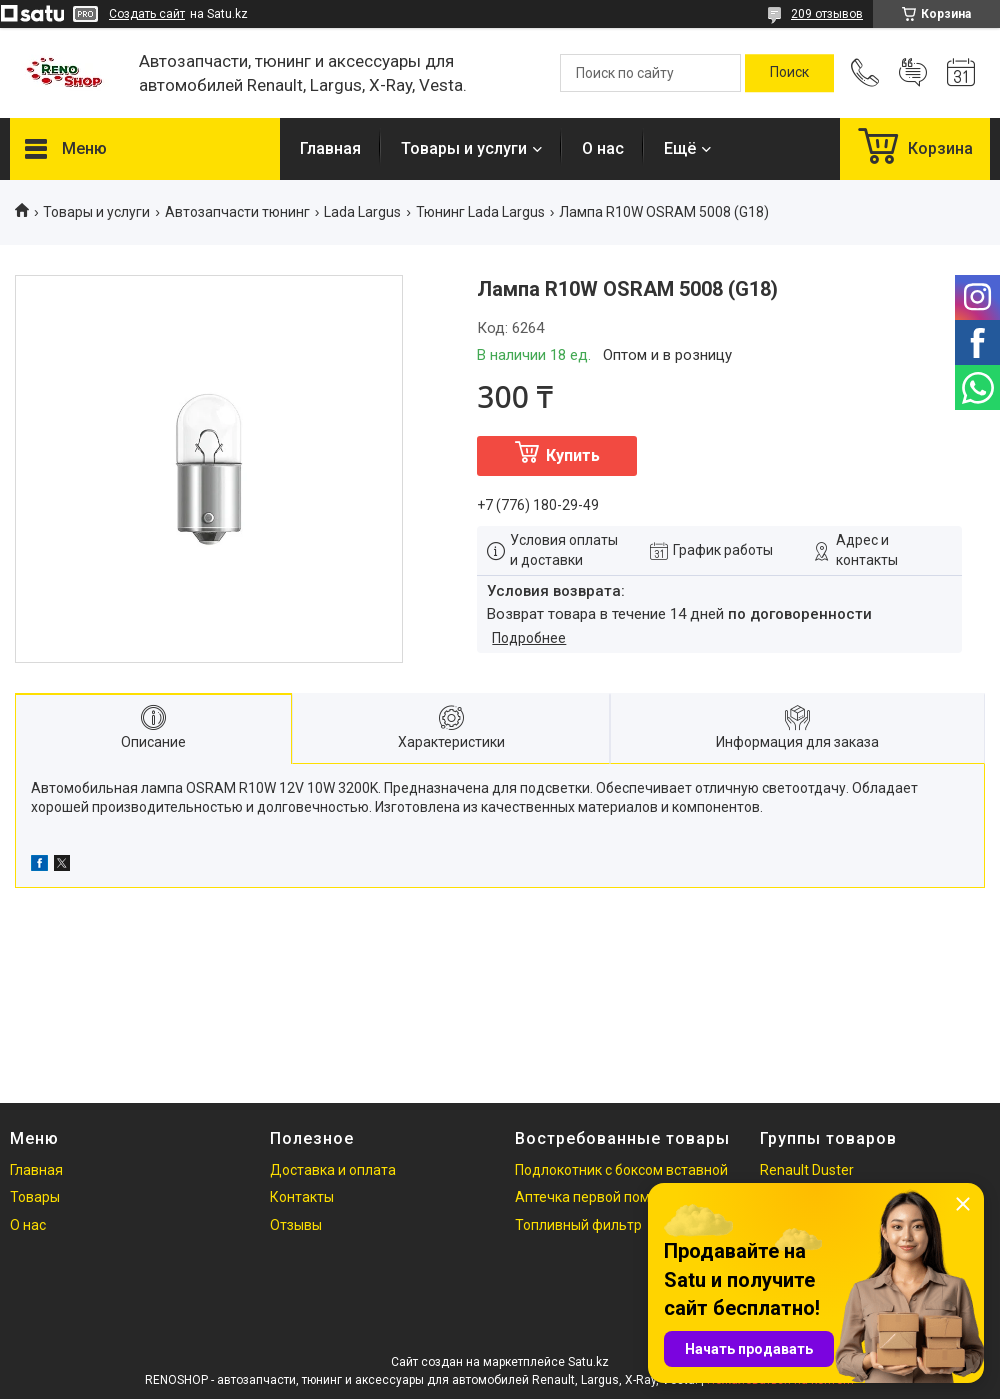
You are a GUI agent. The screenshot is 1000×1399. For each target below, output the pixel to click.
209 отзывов (827, 14)
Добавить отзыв (913, 73)
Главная (330, 148)
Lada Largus (362, 212)
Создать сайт (147, 14)
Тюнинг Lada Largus (480, 212)
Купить (573, 455)
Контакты (302, 1197)
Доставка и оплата (333, 1170)
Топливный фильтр (578, 1225)
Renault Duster (807, 1170)
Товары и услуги (464, 148)
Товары (35, 1197)
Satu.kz (588, 1362)
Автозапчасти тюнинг (237, 212)
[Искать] (789, 73)
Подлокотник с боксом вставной (621, 1170)
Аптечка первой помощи (596, 1197)
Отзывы (296, 1225)
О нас (603, 148)
